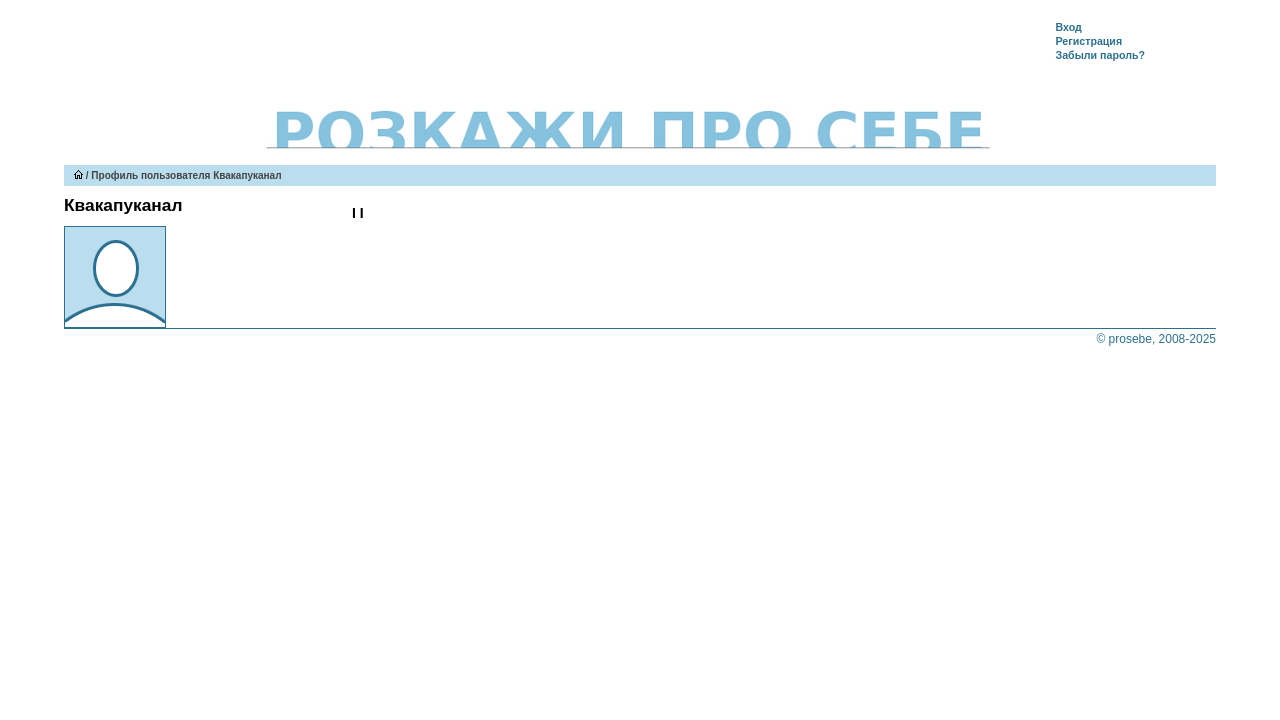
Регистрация (1088, 41)
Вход (1068, 27)
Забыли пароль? (1100, 55)
